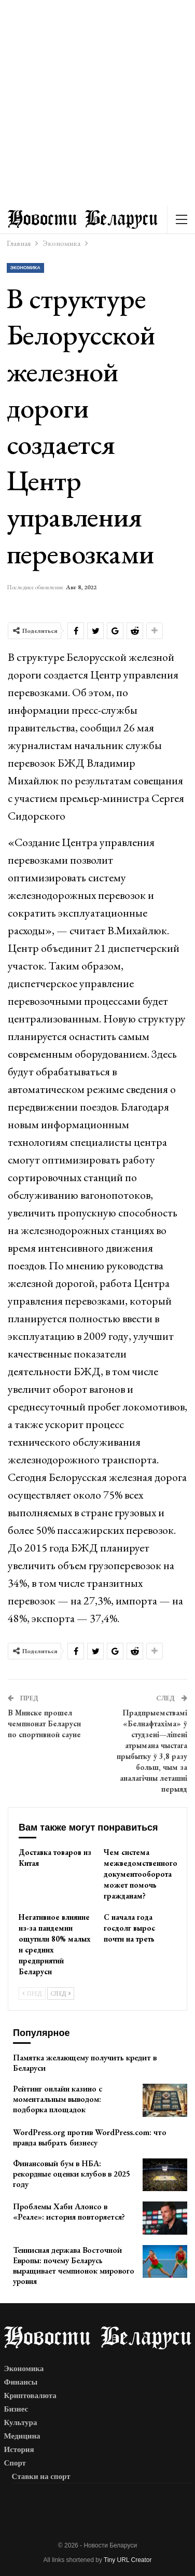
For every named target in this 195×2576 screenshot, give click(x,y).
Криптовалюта (30, 2395)
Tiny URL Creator (127, 2560)
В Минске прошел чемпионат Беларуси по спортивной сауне (44, 1723)
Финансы (21, 2382)
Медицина (22, 2436)
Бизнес (16, 2409)
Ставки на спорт (41, 2476)
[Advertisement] (97, 102)
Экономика (25, 267)
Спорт (15, 2463)
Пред (32, 1993)
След (61, 1993)
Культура (20, 2422)
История (19, 2449)
